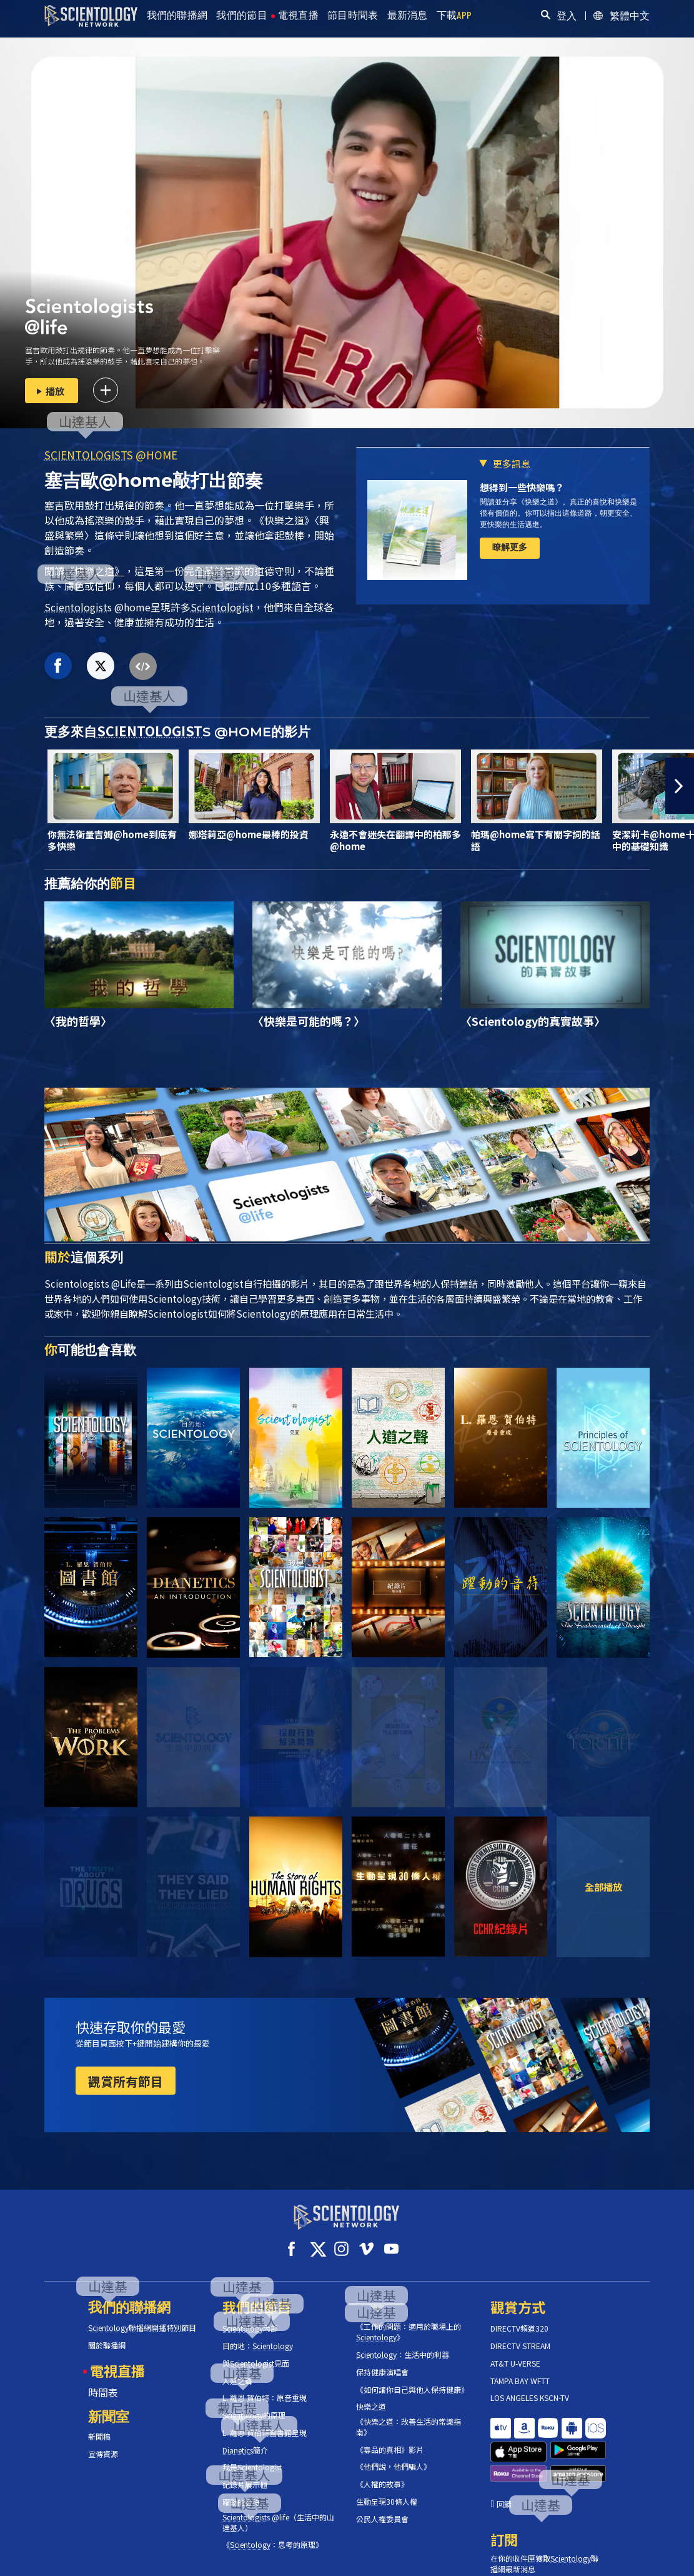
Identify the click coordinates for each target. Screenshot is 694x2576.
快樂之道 (371, 2395)
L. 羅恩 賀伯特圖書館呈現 (264, 2422)
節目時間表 (353, 15)
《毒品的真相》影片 (390, 2438)
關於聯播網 (107, 2334)
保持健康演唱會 (382, 2361)
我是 (252, 2456)
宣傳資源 (103, 2443)
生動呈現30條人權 (386, 2490)
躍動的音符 (241, 2491)
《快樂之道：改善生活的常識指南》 (408, 2415)
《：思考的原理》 (272, 2533)
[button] (679, 786)
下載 (454, 15)
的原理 (253, 2404)
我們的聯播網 (177, 15)
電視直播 (298, 15)
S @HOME (110, 455)
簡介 (245, 2439)
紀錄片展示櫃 (244, 2473)
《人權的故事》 (382, 2473)
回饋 (504, 2456)
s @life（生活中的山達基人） (278, 2511)
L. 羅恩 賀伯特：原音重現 (264, 2387)
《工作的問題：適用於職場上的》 (408, 2320)
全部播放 (603, 1886)
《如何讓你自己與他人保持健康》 (412, 2378)
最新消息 (407, 15)
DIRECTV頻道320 (519, 2317)
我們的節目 (241, 15)
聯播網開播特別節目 (142, 2317)
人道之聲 (237, 2369)
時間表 (103, 2380)
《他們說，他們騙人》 (393, 2455)
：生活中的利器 (402, 2343)
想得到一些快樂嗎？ (522, 487)
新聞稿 (99, 2425)
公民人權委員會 (382, 2508)
